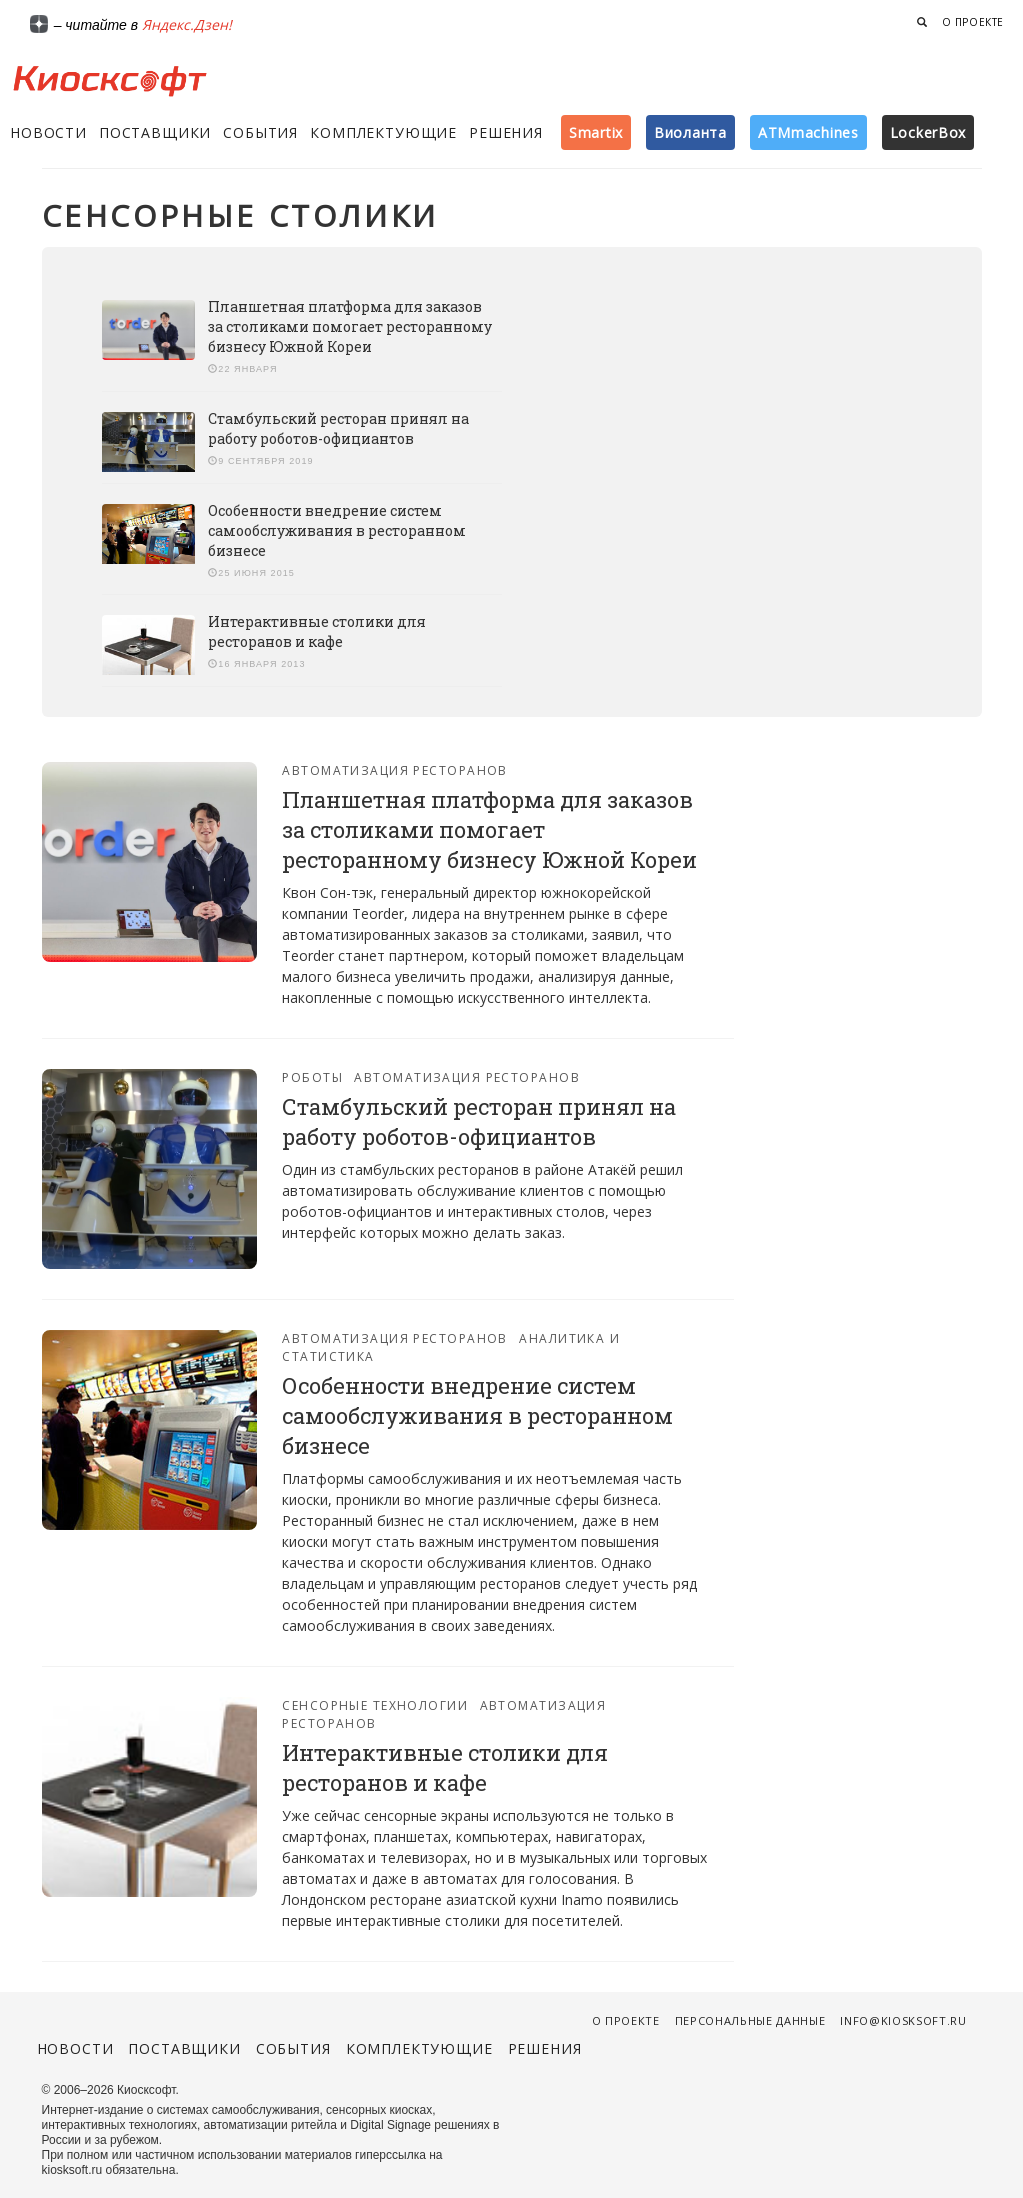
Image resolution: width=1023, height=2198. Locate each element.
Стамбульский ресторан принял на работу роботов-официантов (338, 428)
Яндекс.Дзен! (187, 24)
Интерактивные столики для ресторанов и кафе (317, 631)
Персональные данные (750, 2020)
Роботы (312, 1077)
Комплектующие (383, 132)
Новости (48, 132)
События (260, 132)
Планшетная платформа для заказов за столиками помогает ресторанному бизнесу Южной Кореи (350, 326)
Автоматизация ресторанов (395, 770)
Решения (506, 132)
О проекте (973, 22)
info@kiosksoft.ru (903, 2020)
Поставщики (155, 132)
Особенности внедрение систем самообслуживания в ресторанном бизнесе (337, 530)
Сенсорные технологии (375, 1705)
